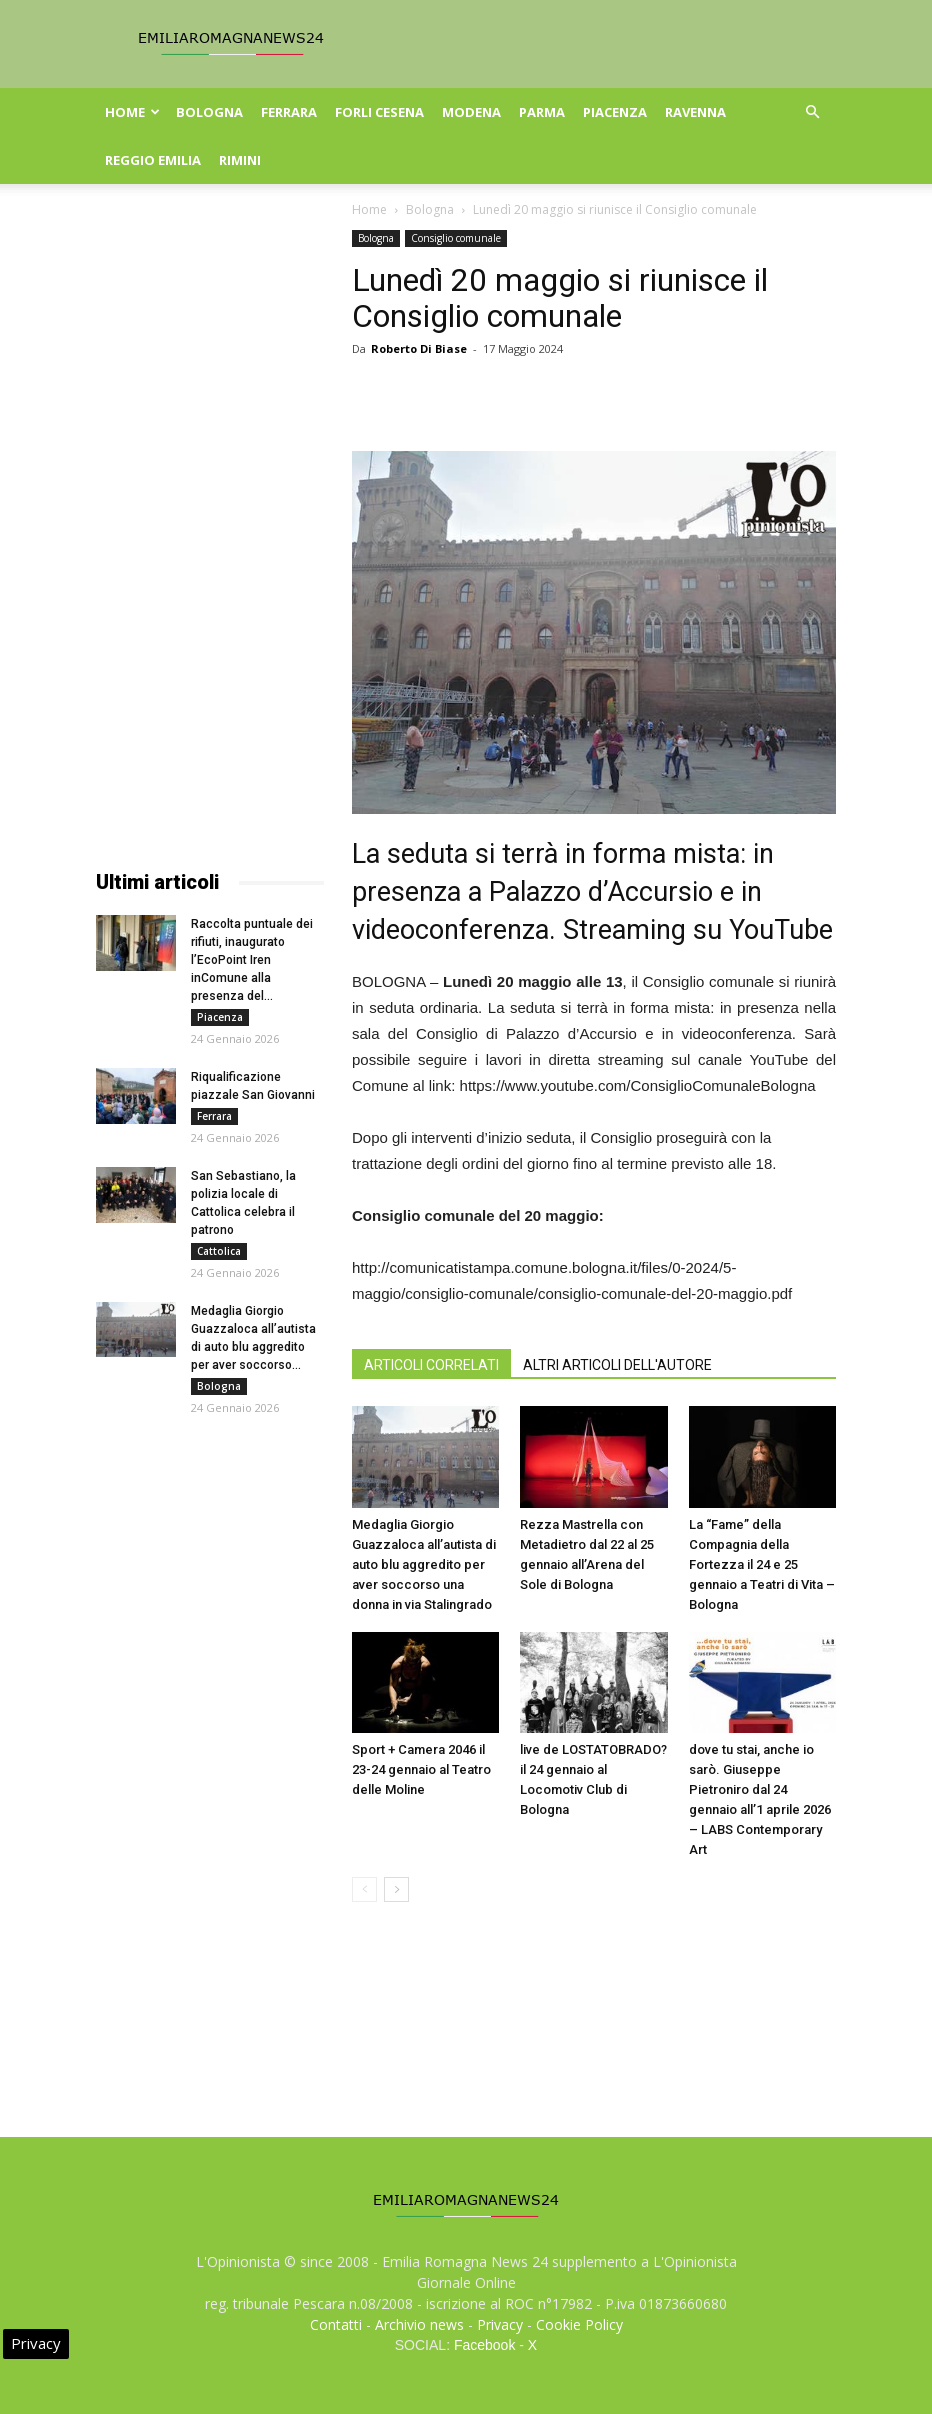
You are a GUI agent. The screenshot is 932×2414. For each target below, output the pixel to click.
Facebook (484, 2345)
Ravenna (695, 112)
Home (132, 112)
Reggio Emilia (153, 160)
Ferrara (289, 112)
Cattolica (219, 1251)
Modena (471, 112)
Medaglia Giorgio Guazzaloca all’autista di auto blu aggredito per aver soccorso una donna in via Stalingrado (424, 1564)
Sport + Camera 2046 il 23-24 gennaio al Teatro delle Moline (421, 1769)
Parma (542, 112)
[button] (812, 112)
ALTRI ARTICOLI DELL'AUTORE (617, 1365)
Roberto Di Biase (419, 348)
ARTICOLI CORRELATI (431, 1365)
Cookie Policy (579, 2324)
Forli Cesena (379, 112)
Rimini (240, 160)
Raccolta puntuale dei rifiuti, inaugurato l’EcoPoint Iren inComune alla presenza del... (252, 960)
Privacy (500, 2324)
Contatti (336, 2324)
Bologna (209, 112)
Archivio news (419, 2324)
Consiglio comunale (456, 238)
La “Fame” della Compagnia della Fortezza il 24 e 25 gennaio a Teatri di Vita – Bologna (762, 1564)
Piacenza (615, 112)
